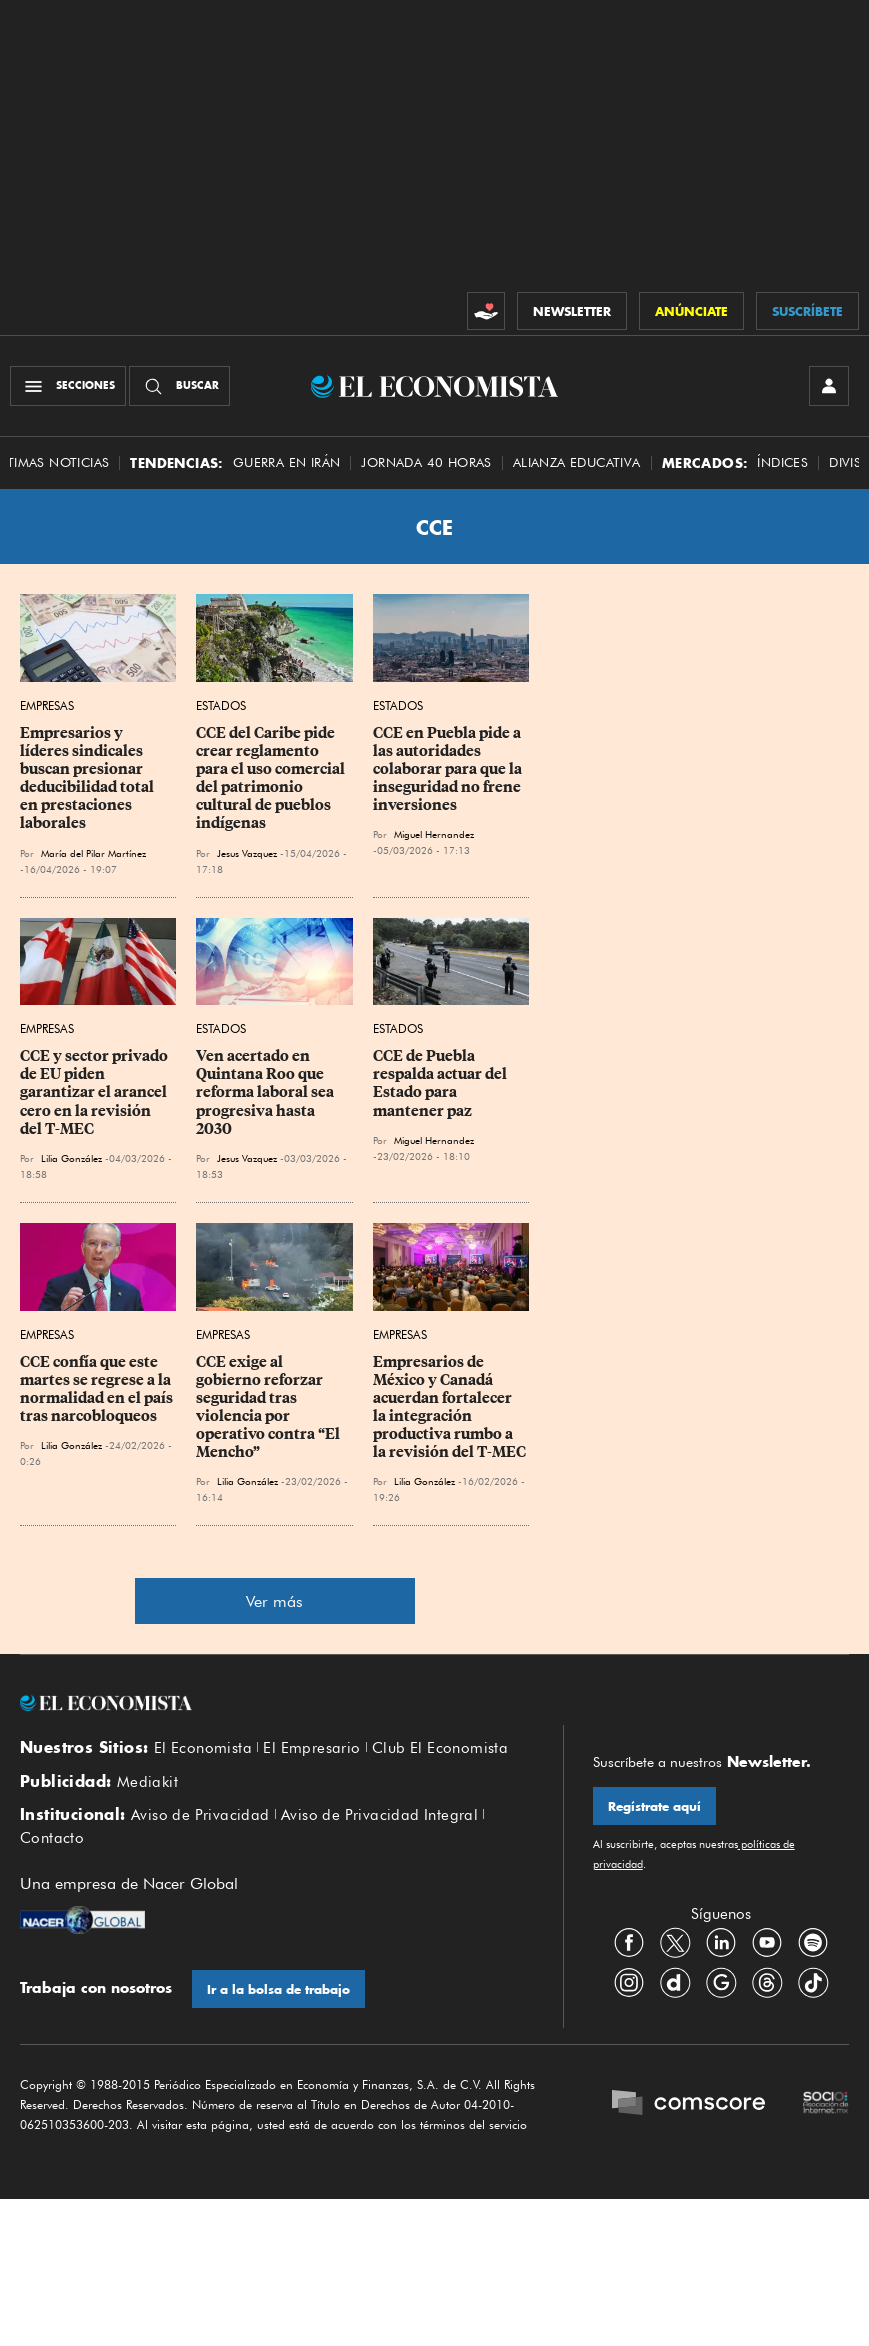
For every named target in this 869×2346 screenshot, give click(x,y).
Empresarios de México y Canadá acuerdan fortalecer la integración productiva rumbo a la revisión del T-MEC (449, 1407)
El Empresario (311, 1748)
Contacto (52, 1838)
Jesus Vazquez (247, 853)
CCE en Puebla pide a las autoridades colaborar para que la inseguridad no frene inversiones (449, 769)
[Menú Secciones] (68, 386)
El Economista (203, 1748)
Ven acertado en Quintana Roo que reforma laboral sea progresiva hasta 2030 (266, 1092)
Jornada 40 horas (426, 462)
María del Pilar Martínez (93, 853)
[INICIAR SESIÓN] (829, 386)
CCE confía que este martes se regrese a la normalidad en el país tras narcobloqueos (98, 1389)
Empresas (47, 705)
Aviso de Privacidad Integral (379, 1815)
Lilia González (71, 1158)
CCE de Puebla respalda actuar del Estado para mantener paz (441, 1083)
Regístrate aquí (654, 1806)
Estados (221, 705)
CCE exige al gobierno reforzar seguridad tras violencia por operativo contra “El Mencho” (269, 1407)
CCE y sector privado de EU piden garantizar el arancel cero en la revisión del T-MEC (95, 1092)
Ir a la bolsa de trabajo (278, 1989)
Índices (782, 462)
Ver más (274, 1601)
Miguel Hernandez (434, 834)
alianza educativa (577, 462)
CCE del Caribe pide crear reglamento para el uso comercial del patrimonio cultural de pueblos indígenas (272, 778)
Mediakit (147, 1782)
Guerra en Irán (287, 462)
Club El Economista (440, 1748)
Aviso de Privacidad (200, 1815)
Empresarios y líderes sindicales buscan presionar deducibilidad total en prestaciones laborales (88, 778)
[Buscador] (179, 386)
